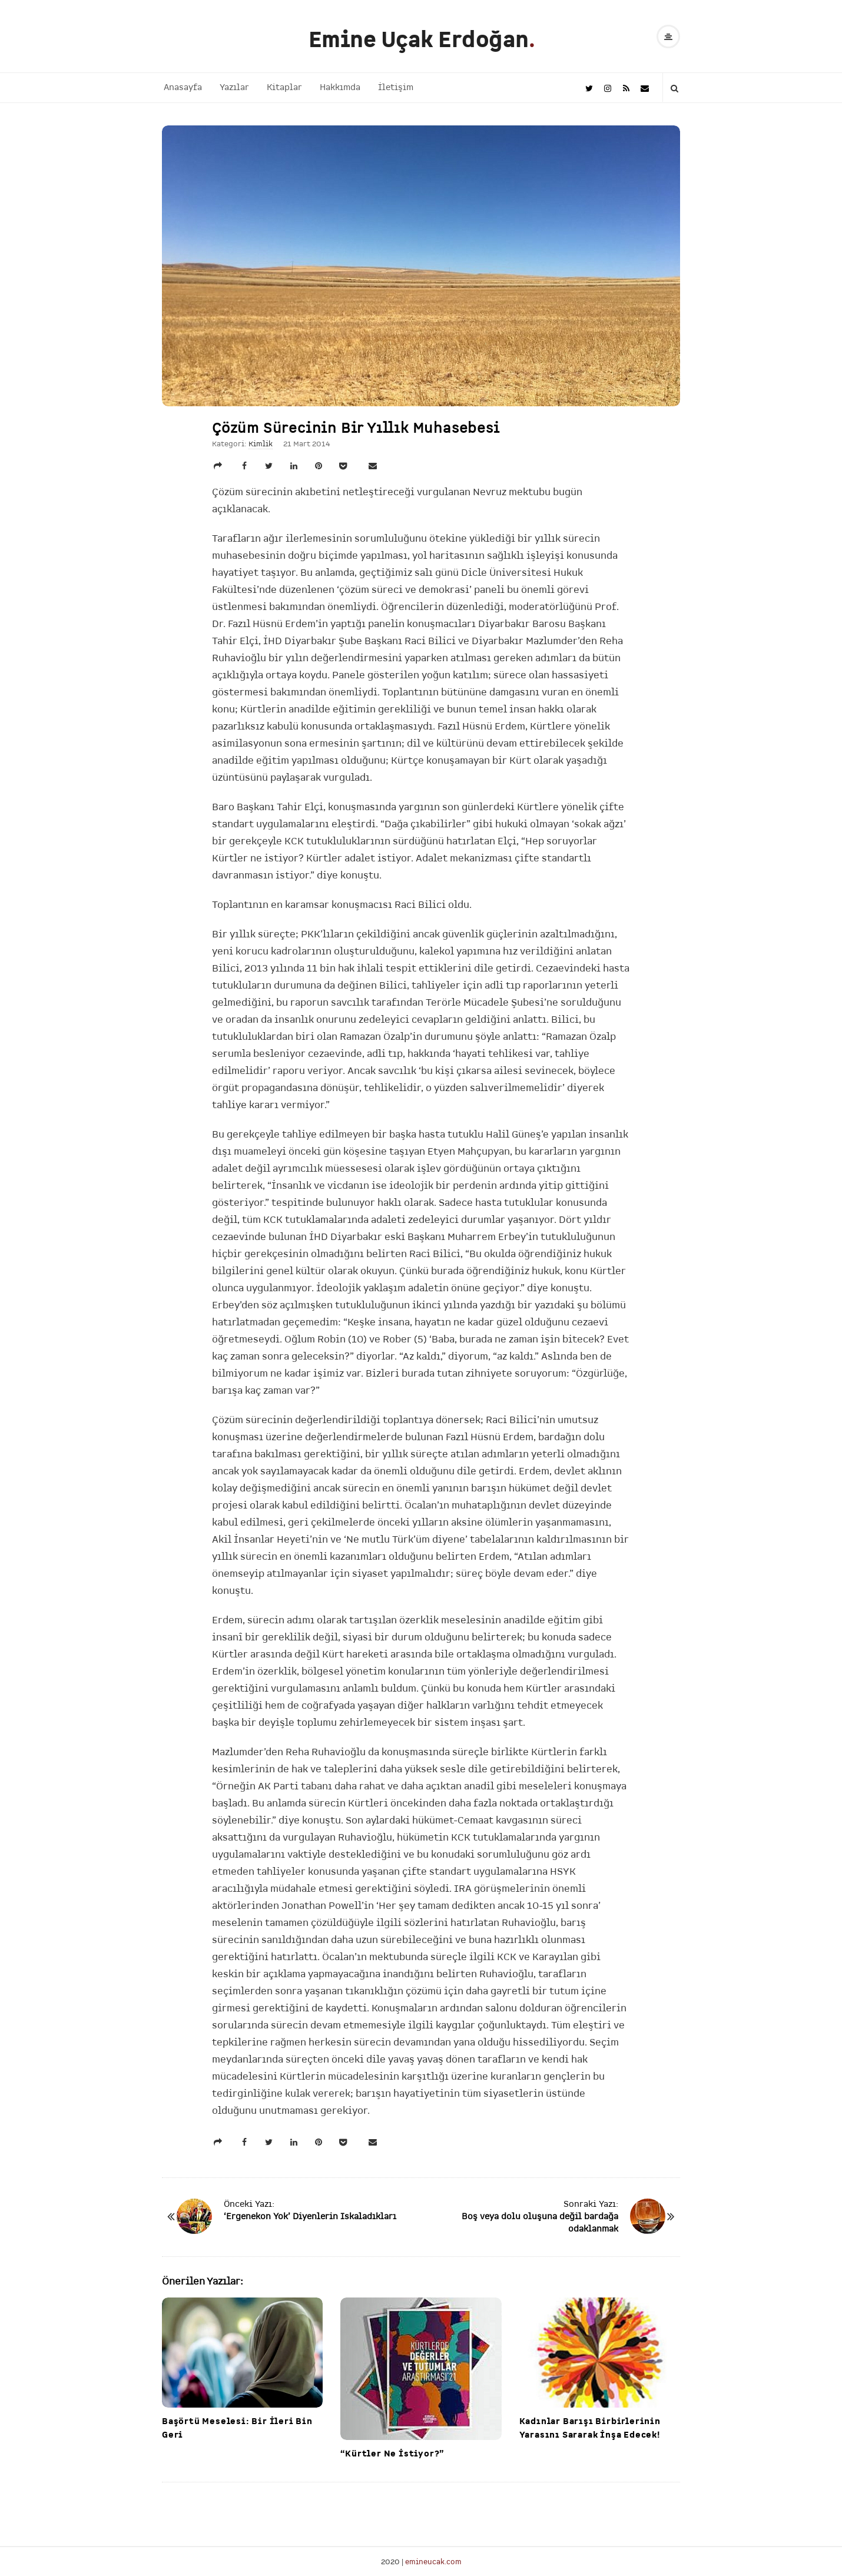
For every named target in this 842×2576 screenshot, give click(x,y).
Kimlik (260, 443)
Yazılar (234, 87)
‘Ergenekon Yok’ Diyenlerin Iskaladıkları (310, 2217)
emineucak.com (433, 2561)
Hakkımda (340, 87)
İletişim (395, 87)
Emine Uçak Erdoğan (419, 39)
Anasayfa (183, 87)
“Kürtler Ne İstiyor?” (392, 2453)
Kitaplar (284, 87)
